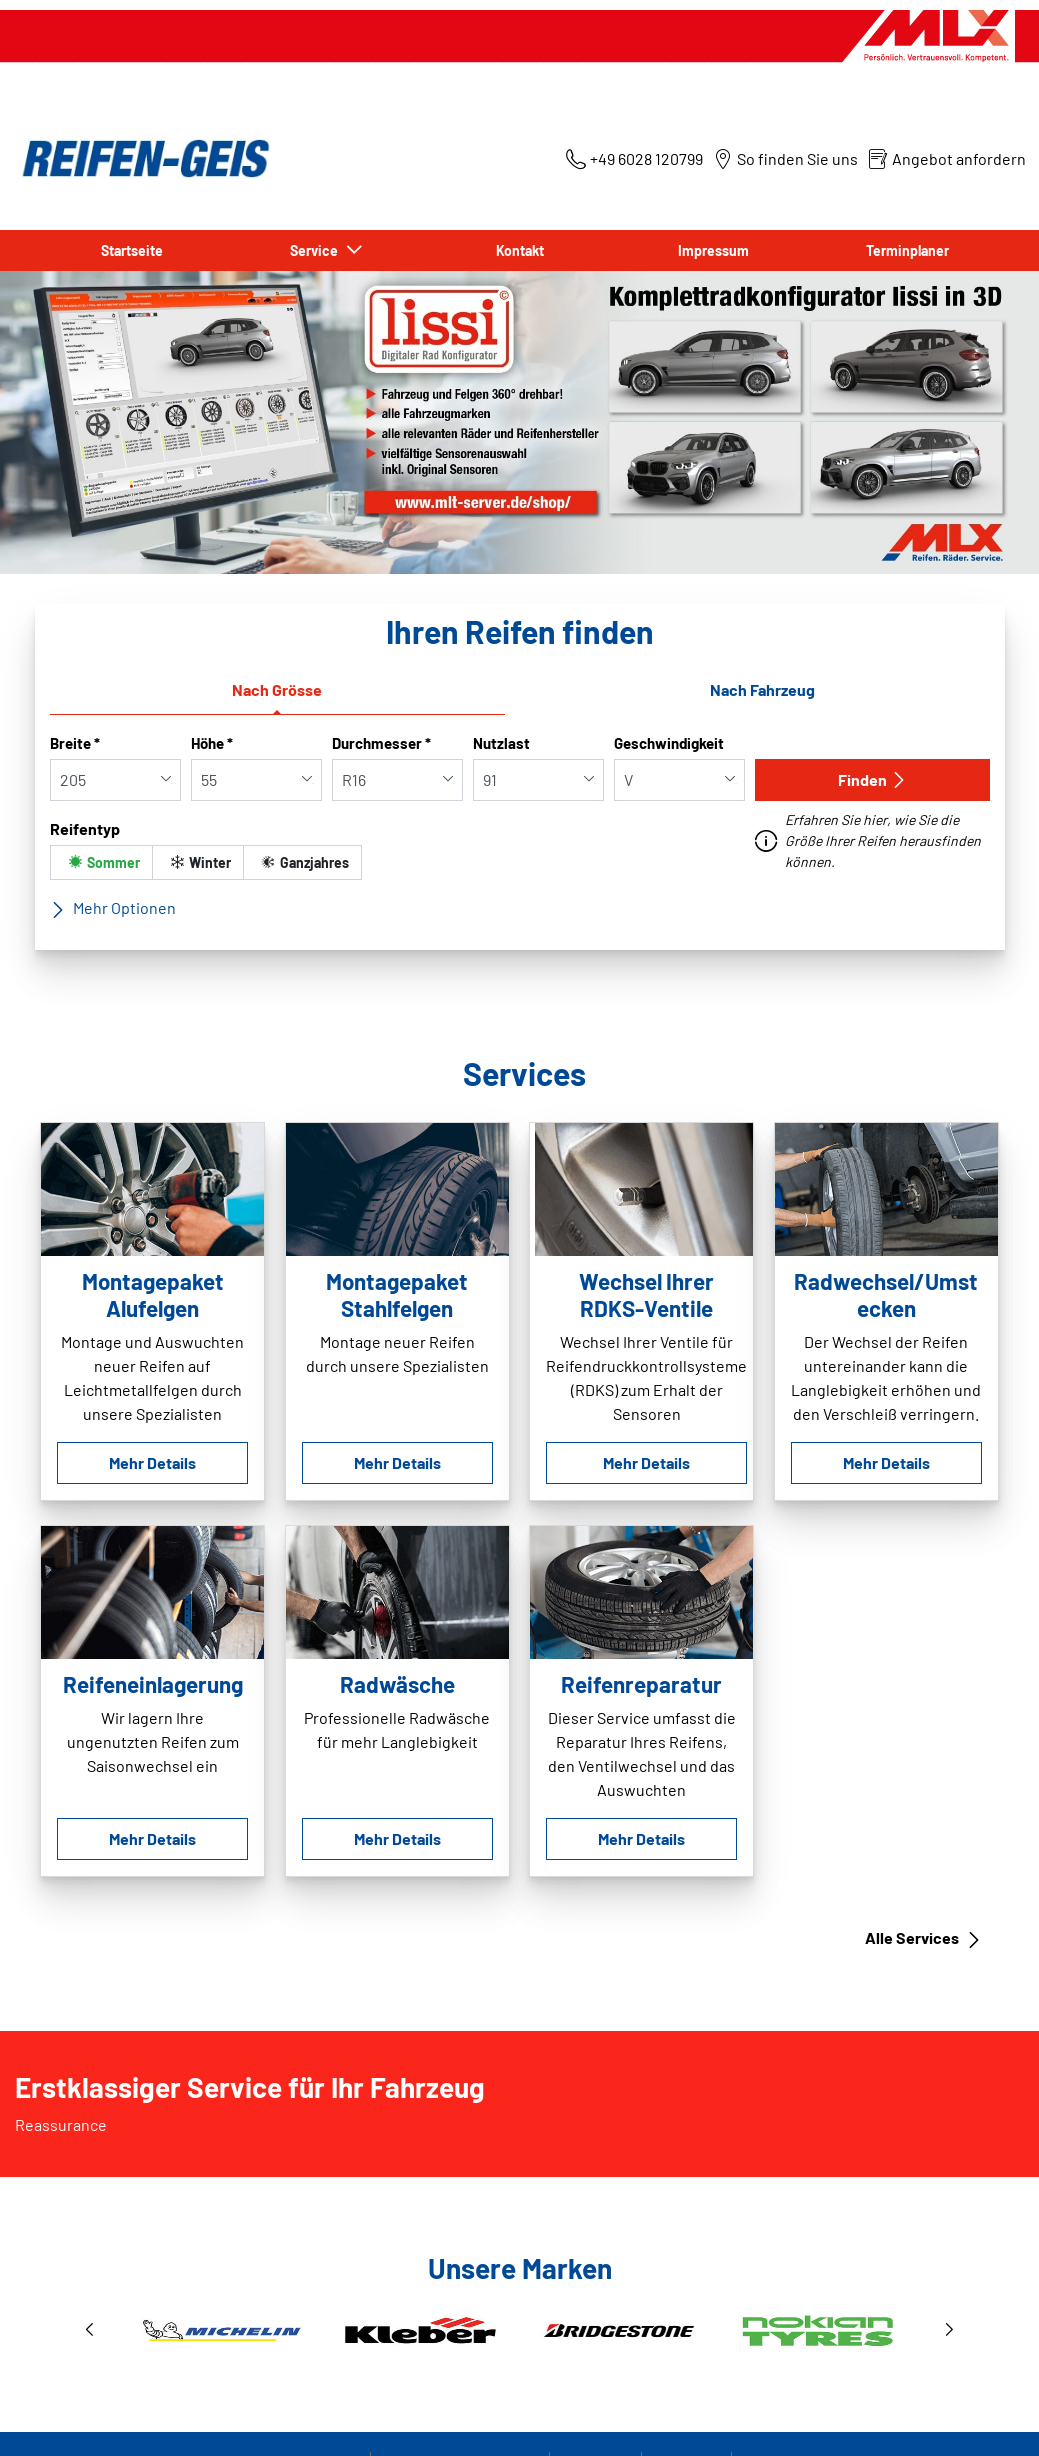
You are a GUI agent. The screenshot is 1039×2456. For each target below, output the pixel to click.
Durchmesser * (381, 743)
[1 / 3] (520, 2330)
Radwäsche (397, 1684)
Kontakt (520, 250)
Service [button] (317, 250)
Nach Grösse (277, 689)
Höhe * (212, 743)
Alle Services (923, 1938)
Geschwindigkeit (669, 743)
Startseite (132, 250)
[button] (90, 2330)
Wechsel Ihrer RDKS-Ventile (646, 1294)
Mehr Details (152, 1462)
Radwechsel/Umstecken (886, 1294)
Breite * (75, 743)
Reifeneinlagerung (153, 1684)
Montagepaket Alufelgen (153, 1294)
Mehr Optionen (113, 908)
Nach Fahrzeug (762, 689)
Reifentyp (85, 828)
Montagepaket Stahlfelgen (397, 1294)
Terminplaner (907, 250)
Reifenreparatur (641, 1684)
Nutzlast (501, 743)
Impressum (713, 250)
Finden (872, 779)
